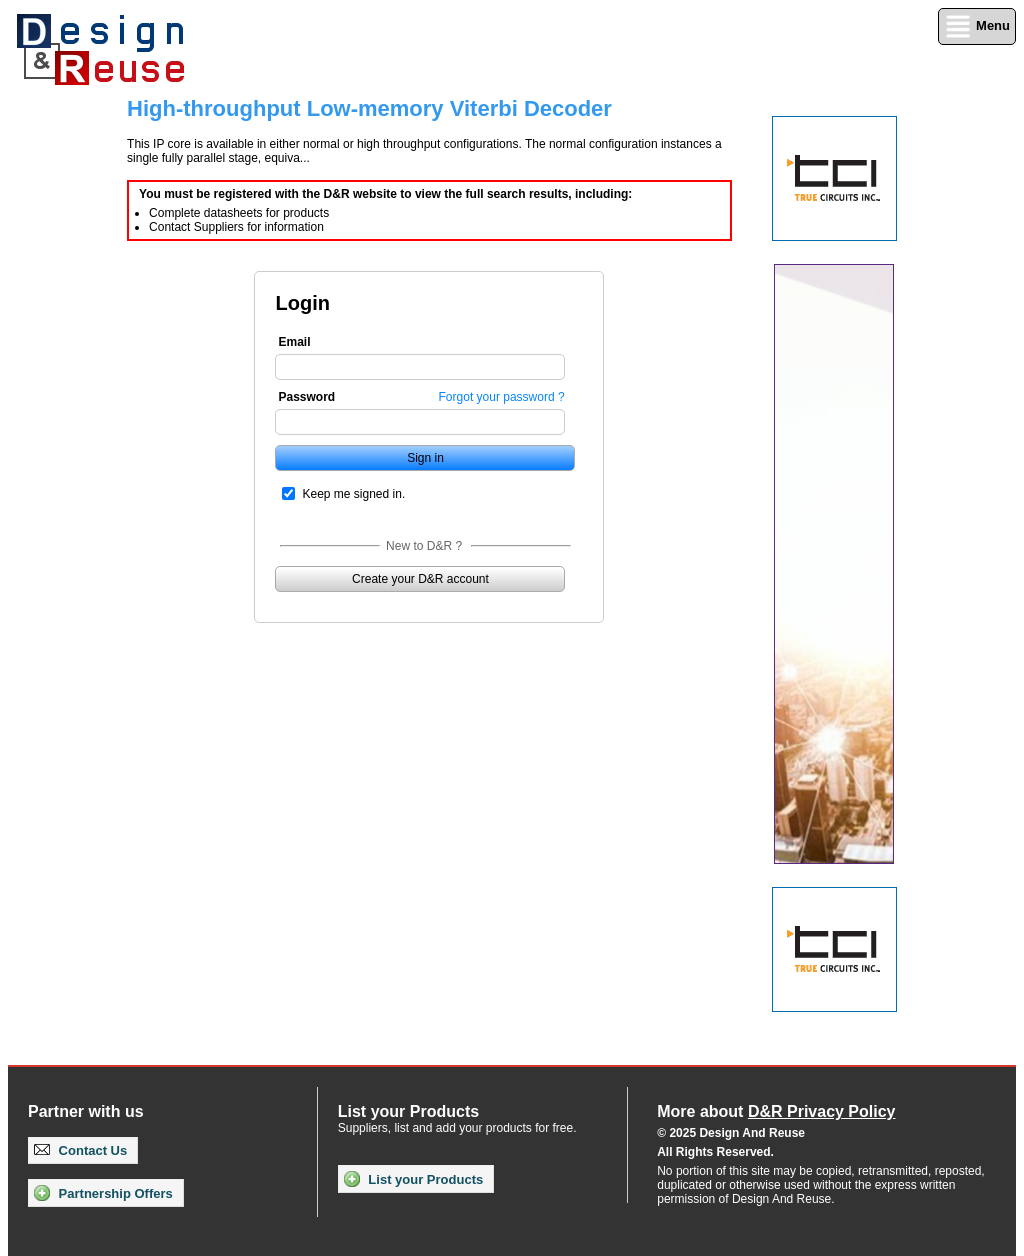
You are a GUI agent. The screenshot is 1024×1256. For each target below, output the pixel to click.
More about (776, 1111)
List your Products (413, 1179)
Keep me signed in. (353, 494)
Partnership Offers (103, 1193)
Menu (977, 26)
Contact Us (80, 1150)
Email (294, 342)
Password (306, 397)
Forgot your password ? (502, 397)
